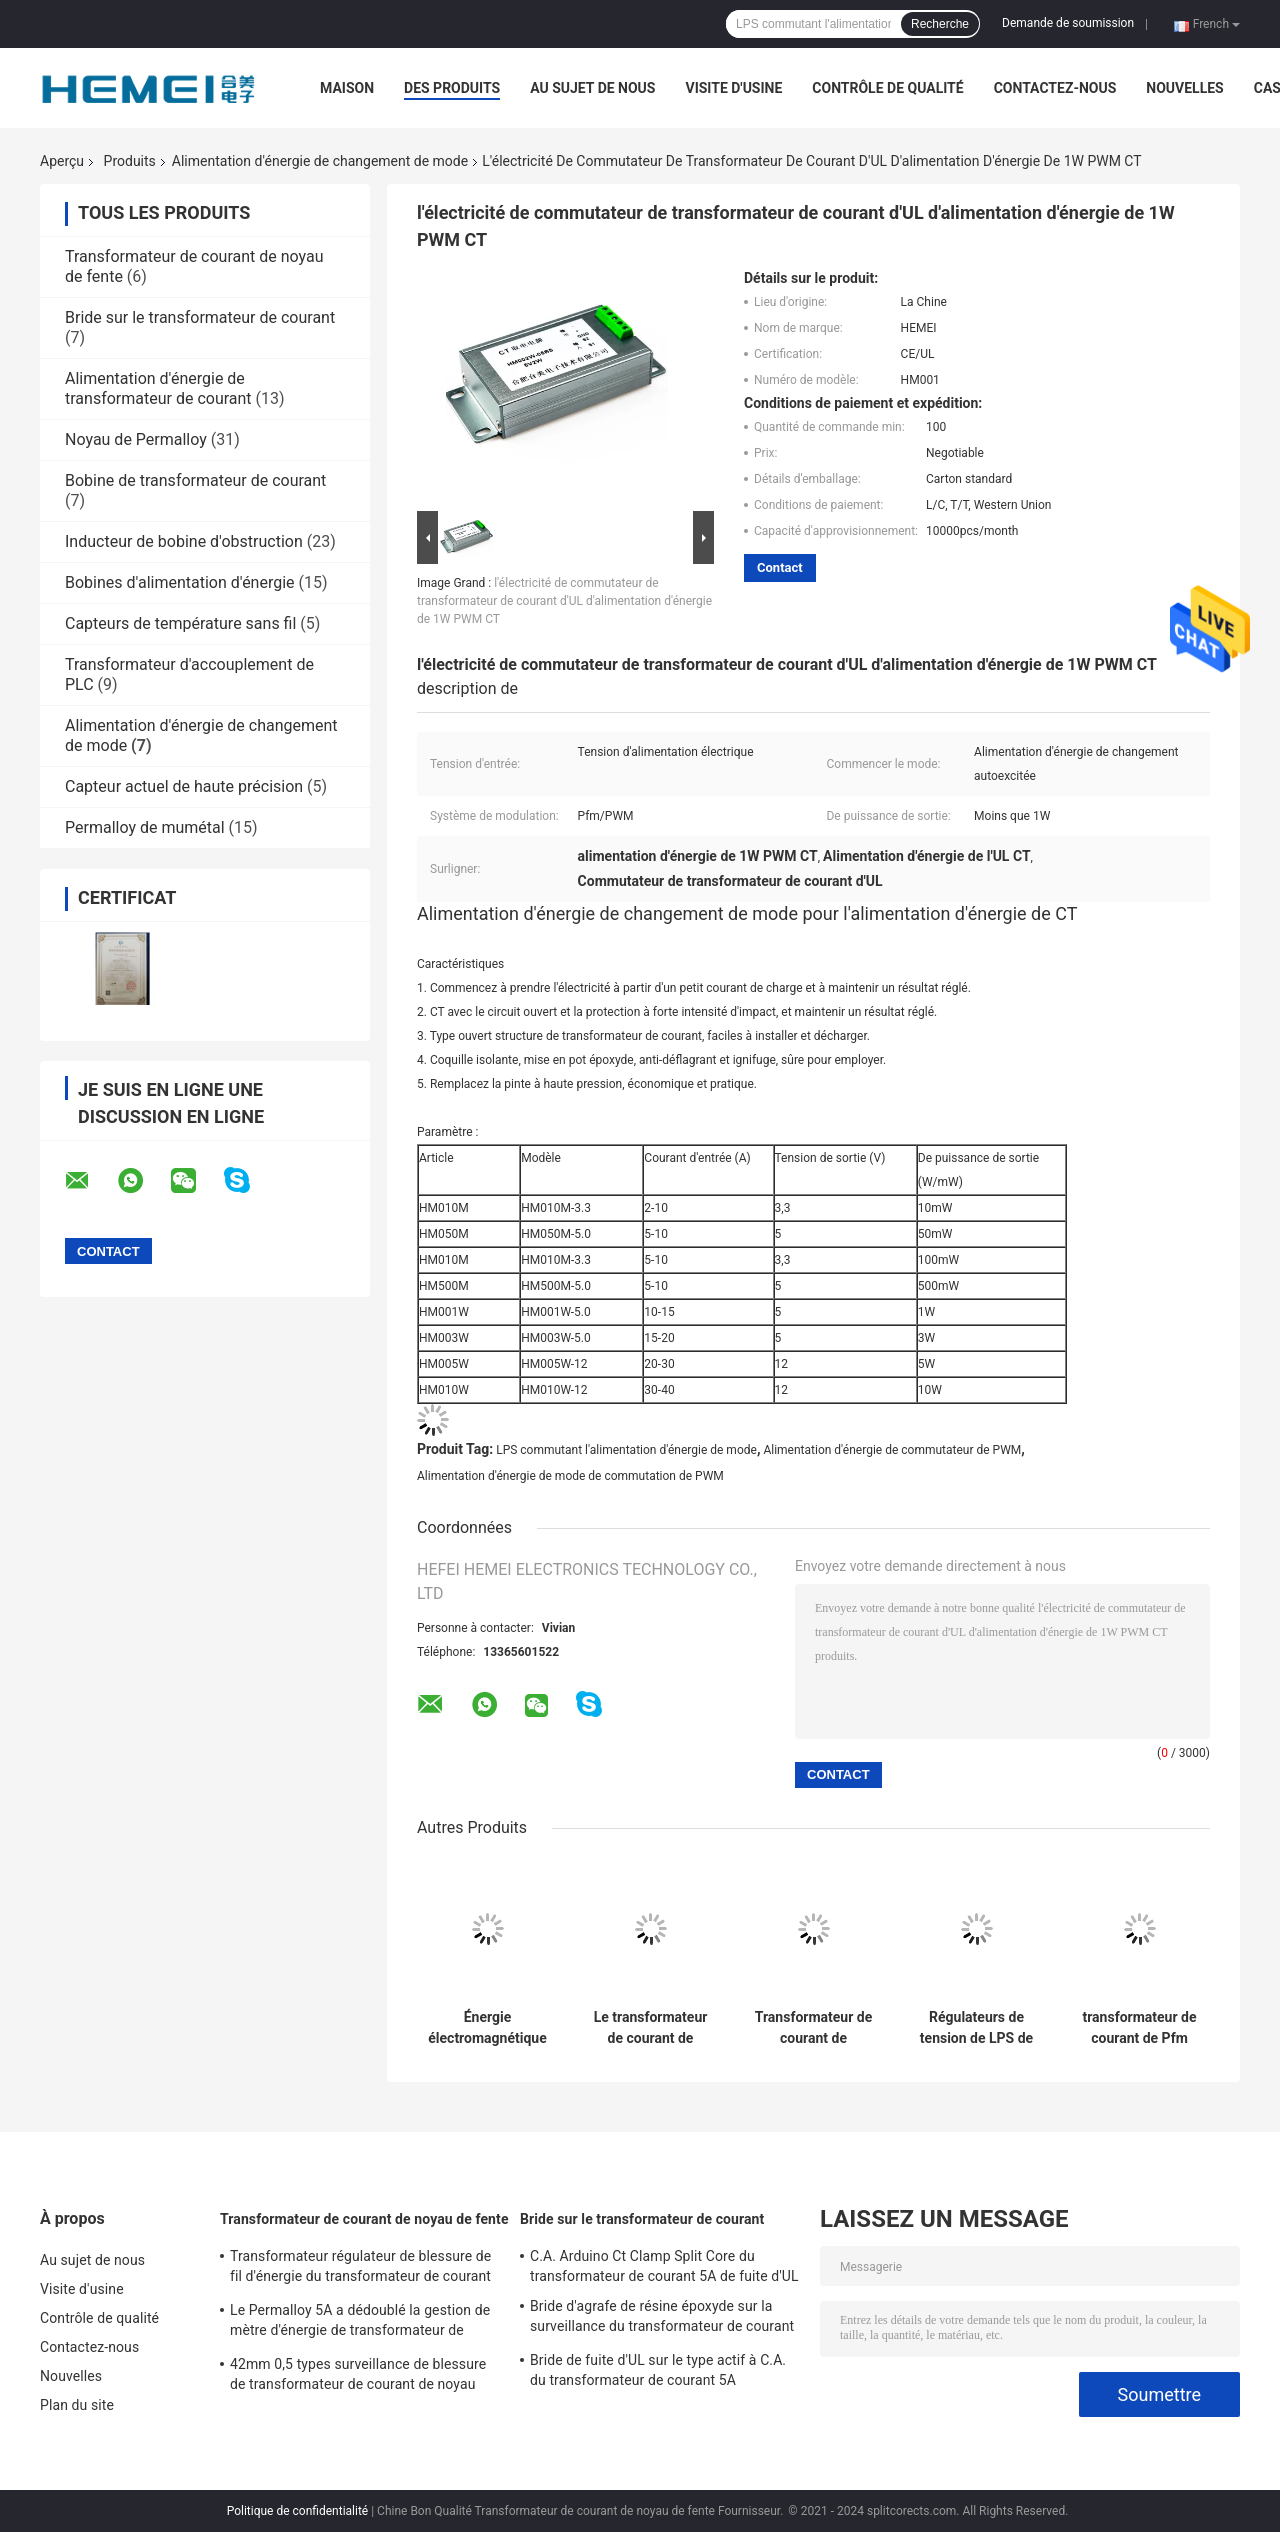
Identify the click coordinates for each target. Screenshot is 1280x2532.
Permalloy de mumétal (145, 827)
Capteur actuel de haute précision (184, 786)
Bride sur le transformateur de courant (200, 317)
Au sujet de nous (592, 88)
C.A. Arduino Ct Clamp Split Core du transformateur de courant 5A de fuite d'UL (664, 2266)
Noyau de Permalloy (136, 439)
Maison (347, 88)
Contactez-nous (1055, 88)
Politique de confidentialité (298, 2511)
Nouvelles (1184, 88)
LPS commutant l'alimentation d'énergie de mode (626, 1450)
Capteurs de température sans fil (180, 623)
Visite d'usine (733, 88)
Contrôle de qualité (887, 88)
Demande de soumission (1068, 23)
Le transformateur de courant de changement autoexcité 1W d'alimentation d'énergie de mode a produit (650, 2028)
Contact (780, 567)
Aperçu (62, 161)
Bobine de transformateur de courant (195, 480)
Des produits (452, 88)
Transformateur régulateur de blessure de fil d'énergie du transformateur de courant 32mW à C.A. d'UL (360, 2269)
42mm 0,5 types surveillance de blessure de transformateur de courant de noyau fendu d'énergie (358, 2377)
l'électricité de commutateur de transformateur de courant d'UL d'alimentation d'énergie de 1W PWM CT (564, 601)
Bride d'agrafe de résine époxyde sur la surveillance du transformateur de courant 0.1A (662, 2319)
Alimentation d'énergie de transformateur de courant (158, 388)
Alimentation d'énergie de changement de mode (320, 161)
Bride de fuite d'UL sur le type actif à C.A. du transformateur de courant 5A (658, 2370)
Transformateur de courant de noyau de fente (364, 2219)
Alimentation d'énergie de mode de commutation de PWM (570, 1476)
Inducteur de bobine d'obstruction (184, 541)
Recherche (940, 24)
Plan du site (77, 2405)
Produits (130, 161)
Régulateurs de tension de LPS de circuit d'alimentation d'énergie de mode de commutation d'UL (976, 2028)
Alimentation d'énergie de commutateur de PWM (892, 1450)
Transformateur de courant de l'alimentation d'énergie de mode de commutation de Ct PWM (814, 2028)
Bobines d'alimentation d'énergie (180, 582)
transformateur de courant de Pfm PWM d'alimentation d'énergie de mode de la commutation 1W (1139, 2028)
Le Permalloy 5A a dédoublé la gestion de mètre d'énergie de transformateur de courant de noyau (360, 2323)
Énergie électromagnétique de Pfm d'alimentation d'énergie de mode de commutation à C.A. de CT (487, 2028)
